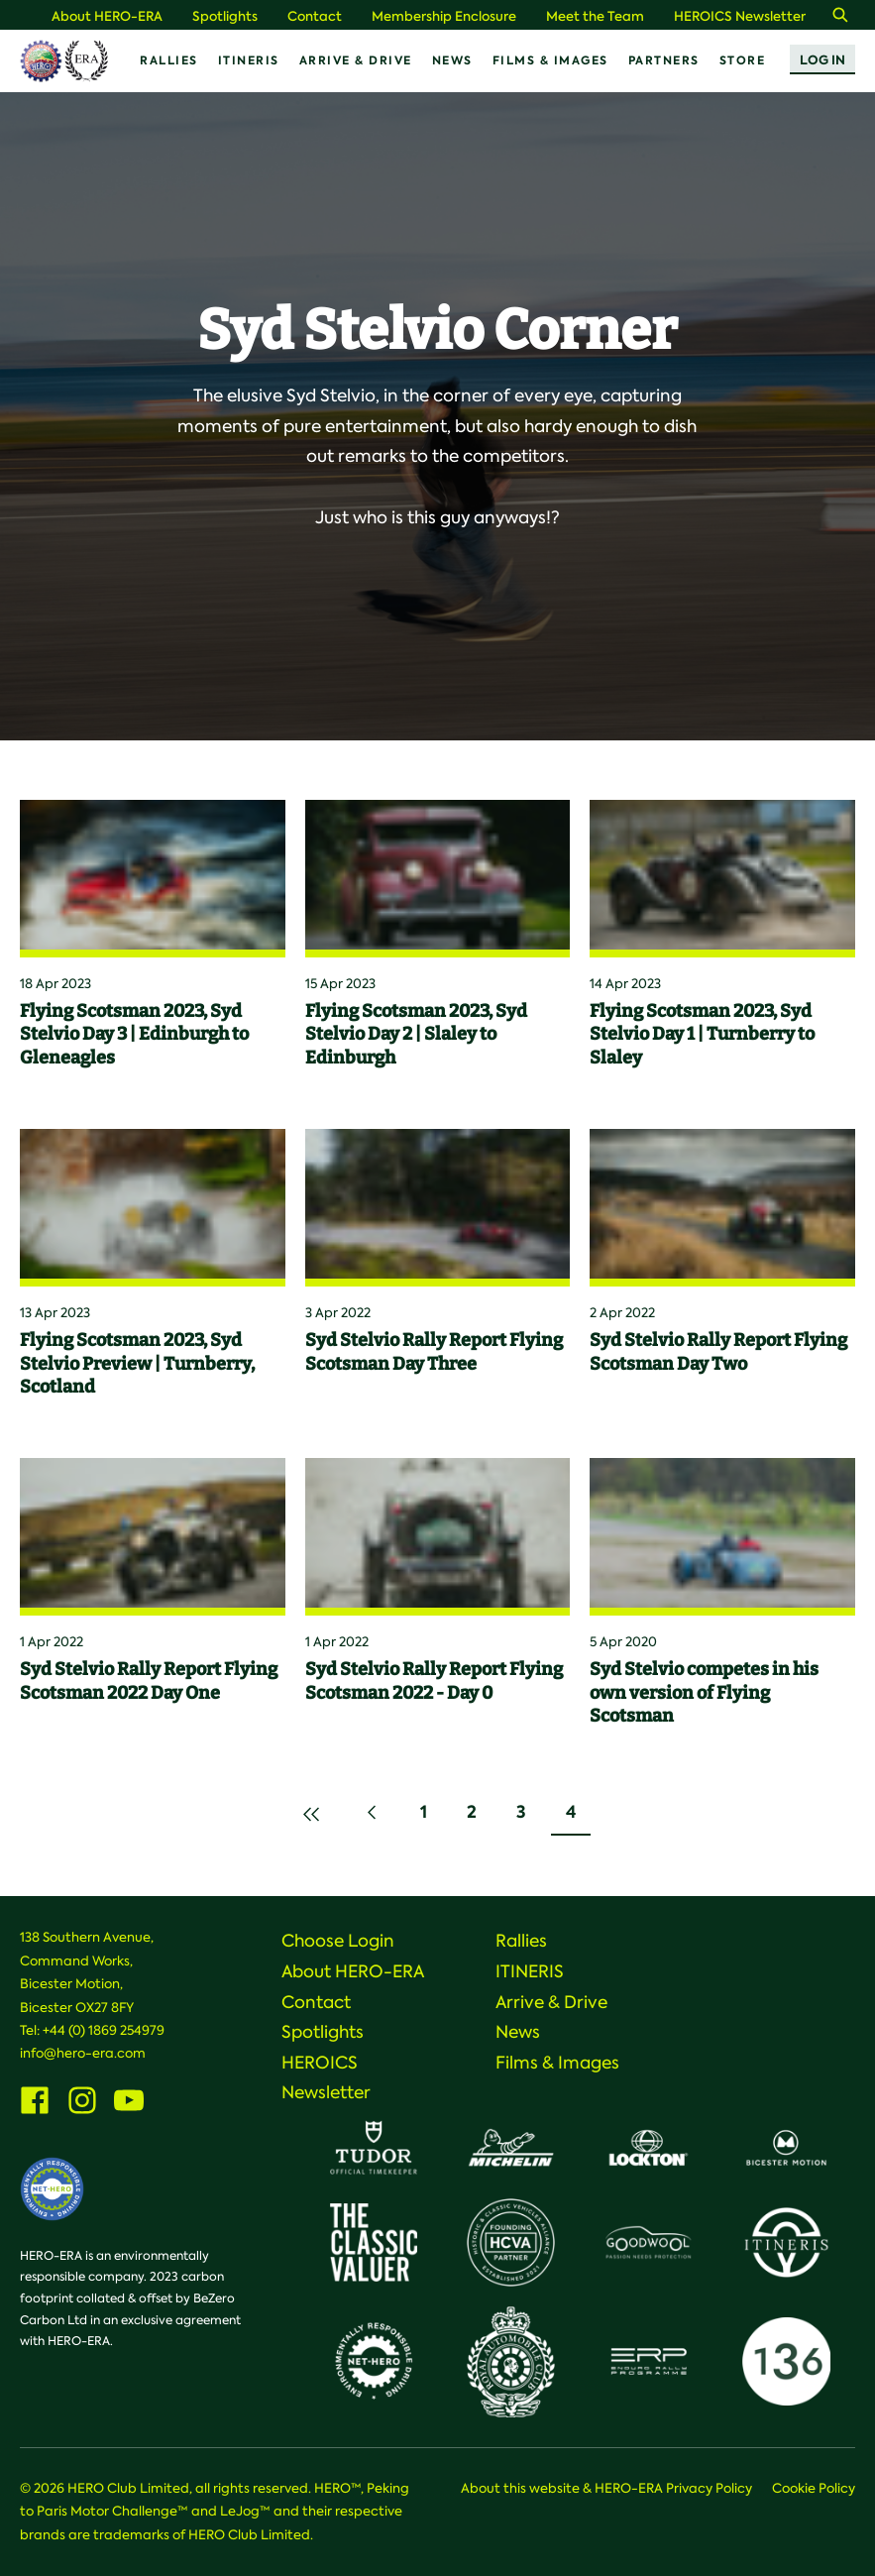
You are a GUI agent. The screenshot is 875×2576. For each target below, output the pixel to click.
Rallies (169, 60)
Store (742, 60)
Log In (822, 60)
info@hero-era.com (83, 2053)
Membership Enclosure (444, 16)
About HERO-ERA (107, 16)
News (452, 60)
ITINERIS (248, 60)
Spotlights (225, 16)
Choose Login (337, 1941)
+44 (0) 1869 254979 (103, 2030)
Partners (664, 60)
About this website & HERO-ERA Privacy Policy (606, 2488)
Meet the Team (595, 16)
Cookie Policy (813, 2488)
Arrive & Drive (355, 60)
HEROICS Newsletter (740, 16)
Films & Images (550, 60)
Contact (314, 16)
